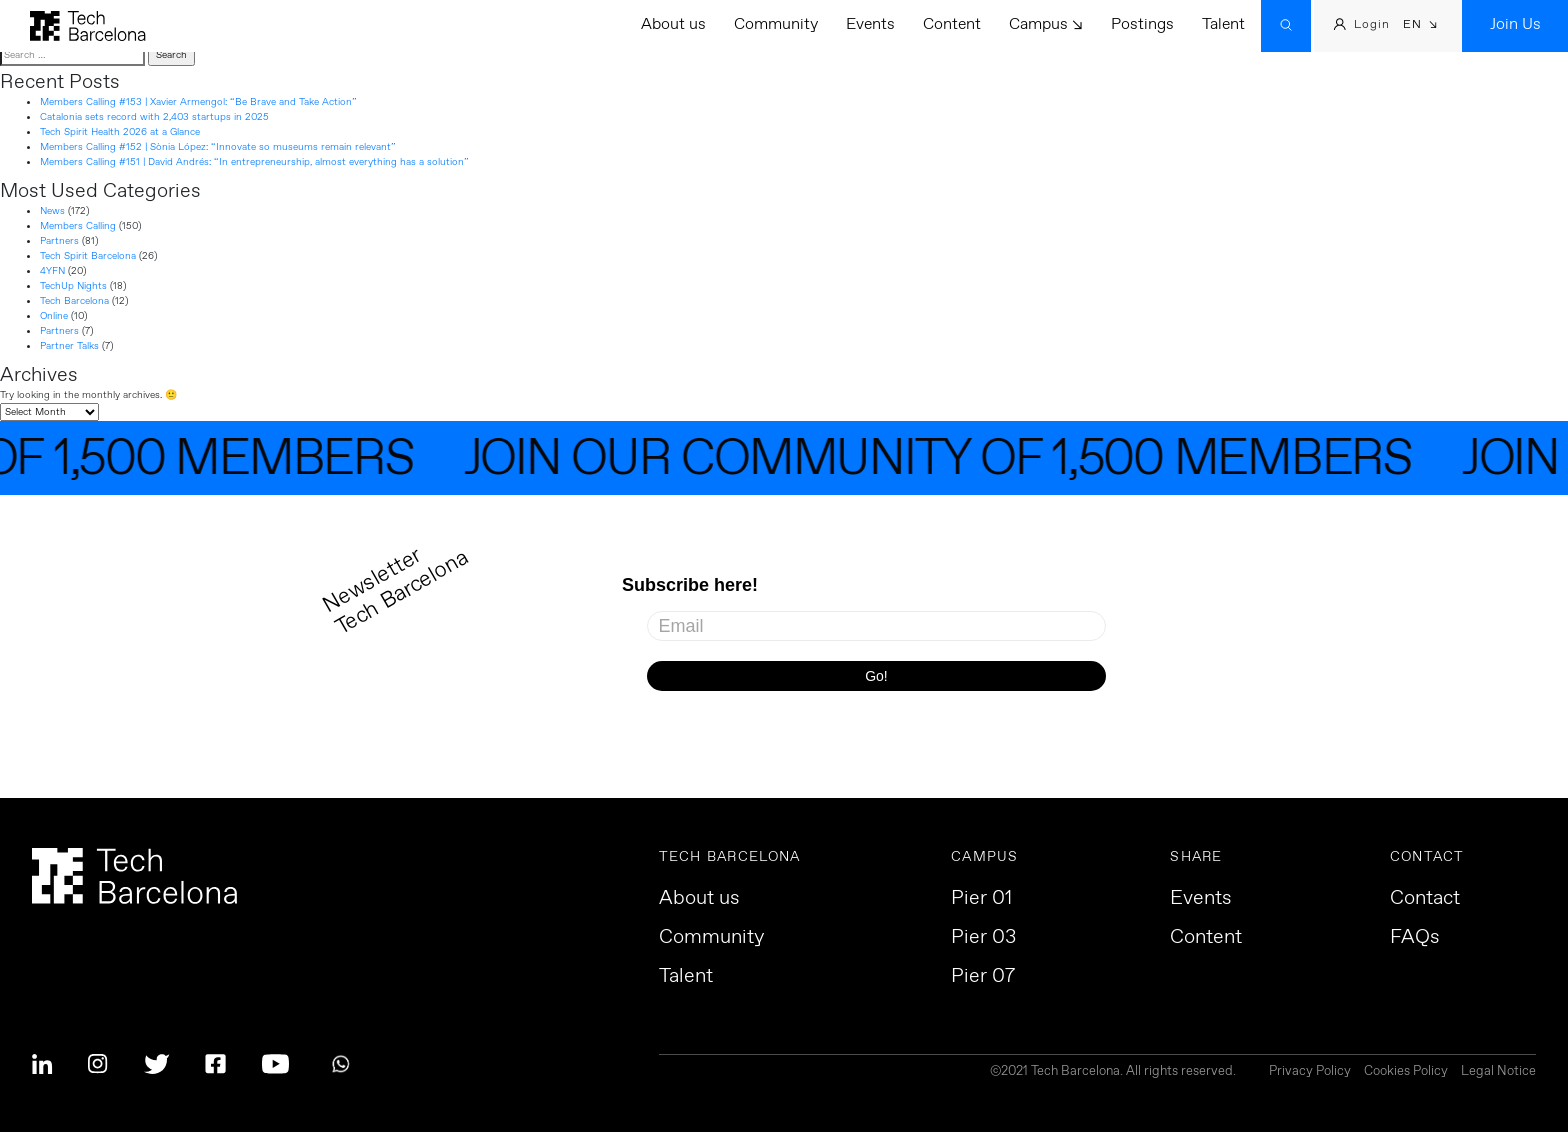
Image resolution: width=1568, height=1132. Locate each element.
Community (776, 24)
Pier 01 (981, 899)
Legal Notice (1498, 1072)
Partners (59, 241)
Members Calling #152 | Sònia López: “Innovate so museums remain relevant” (218, 147)
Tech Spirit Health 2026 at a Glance (120, 132)
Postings (1142, 24)
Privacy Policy (1310, 1072)
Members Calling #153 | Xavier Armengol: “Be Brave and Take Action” (198, 102)
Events (870, 24)
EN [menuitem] (1412, 25)
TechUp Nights (73, 286)
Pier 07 (983, 977)
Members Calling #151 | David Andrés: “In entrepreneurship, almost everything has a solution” (254, 162)
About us (673, 24)
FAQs (1415, 938)
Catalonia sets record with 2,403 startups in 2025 (154, 117)
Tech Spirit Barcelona (88, 256)
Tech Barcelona (74, 301)
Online (54, 316)
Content (952, 24)
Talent (1223, 24)
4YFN (52, 271)
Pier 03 (983, 938)
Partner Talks (69, 346)
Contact (1425, 899)
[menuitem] (1420, 26)
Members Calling (78, 226)
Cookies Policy (1406, 1072)
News (52, 211)
